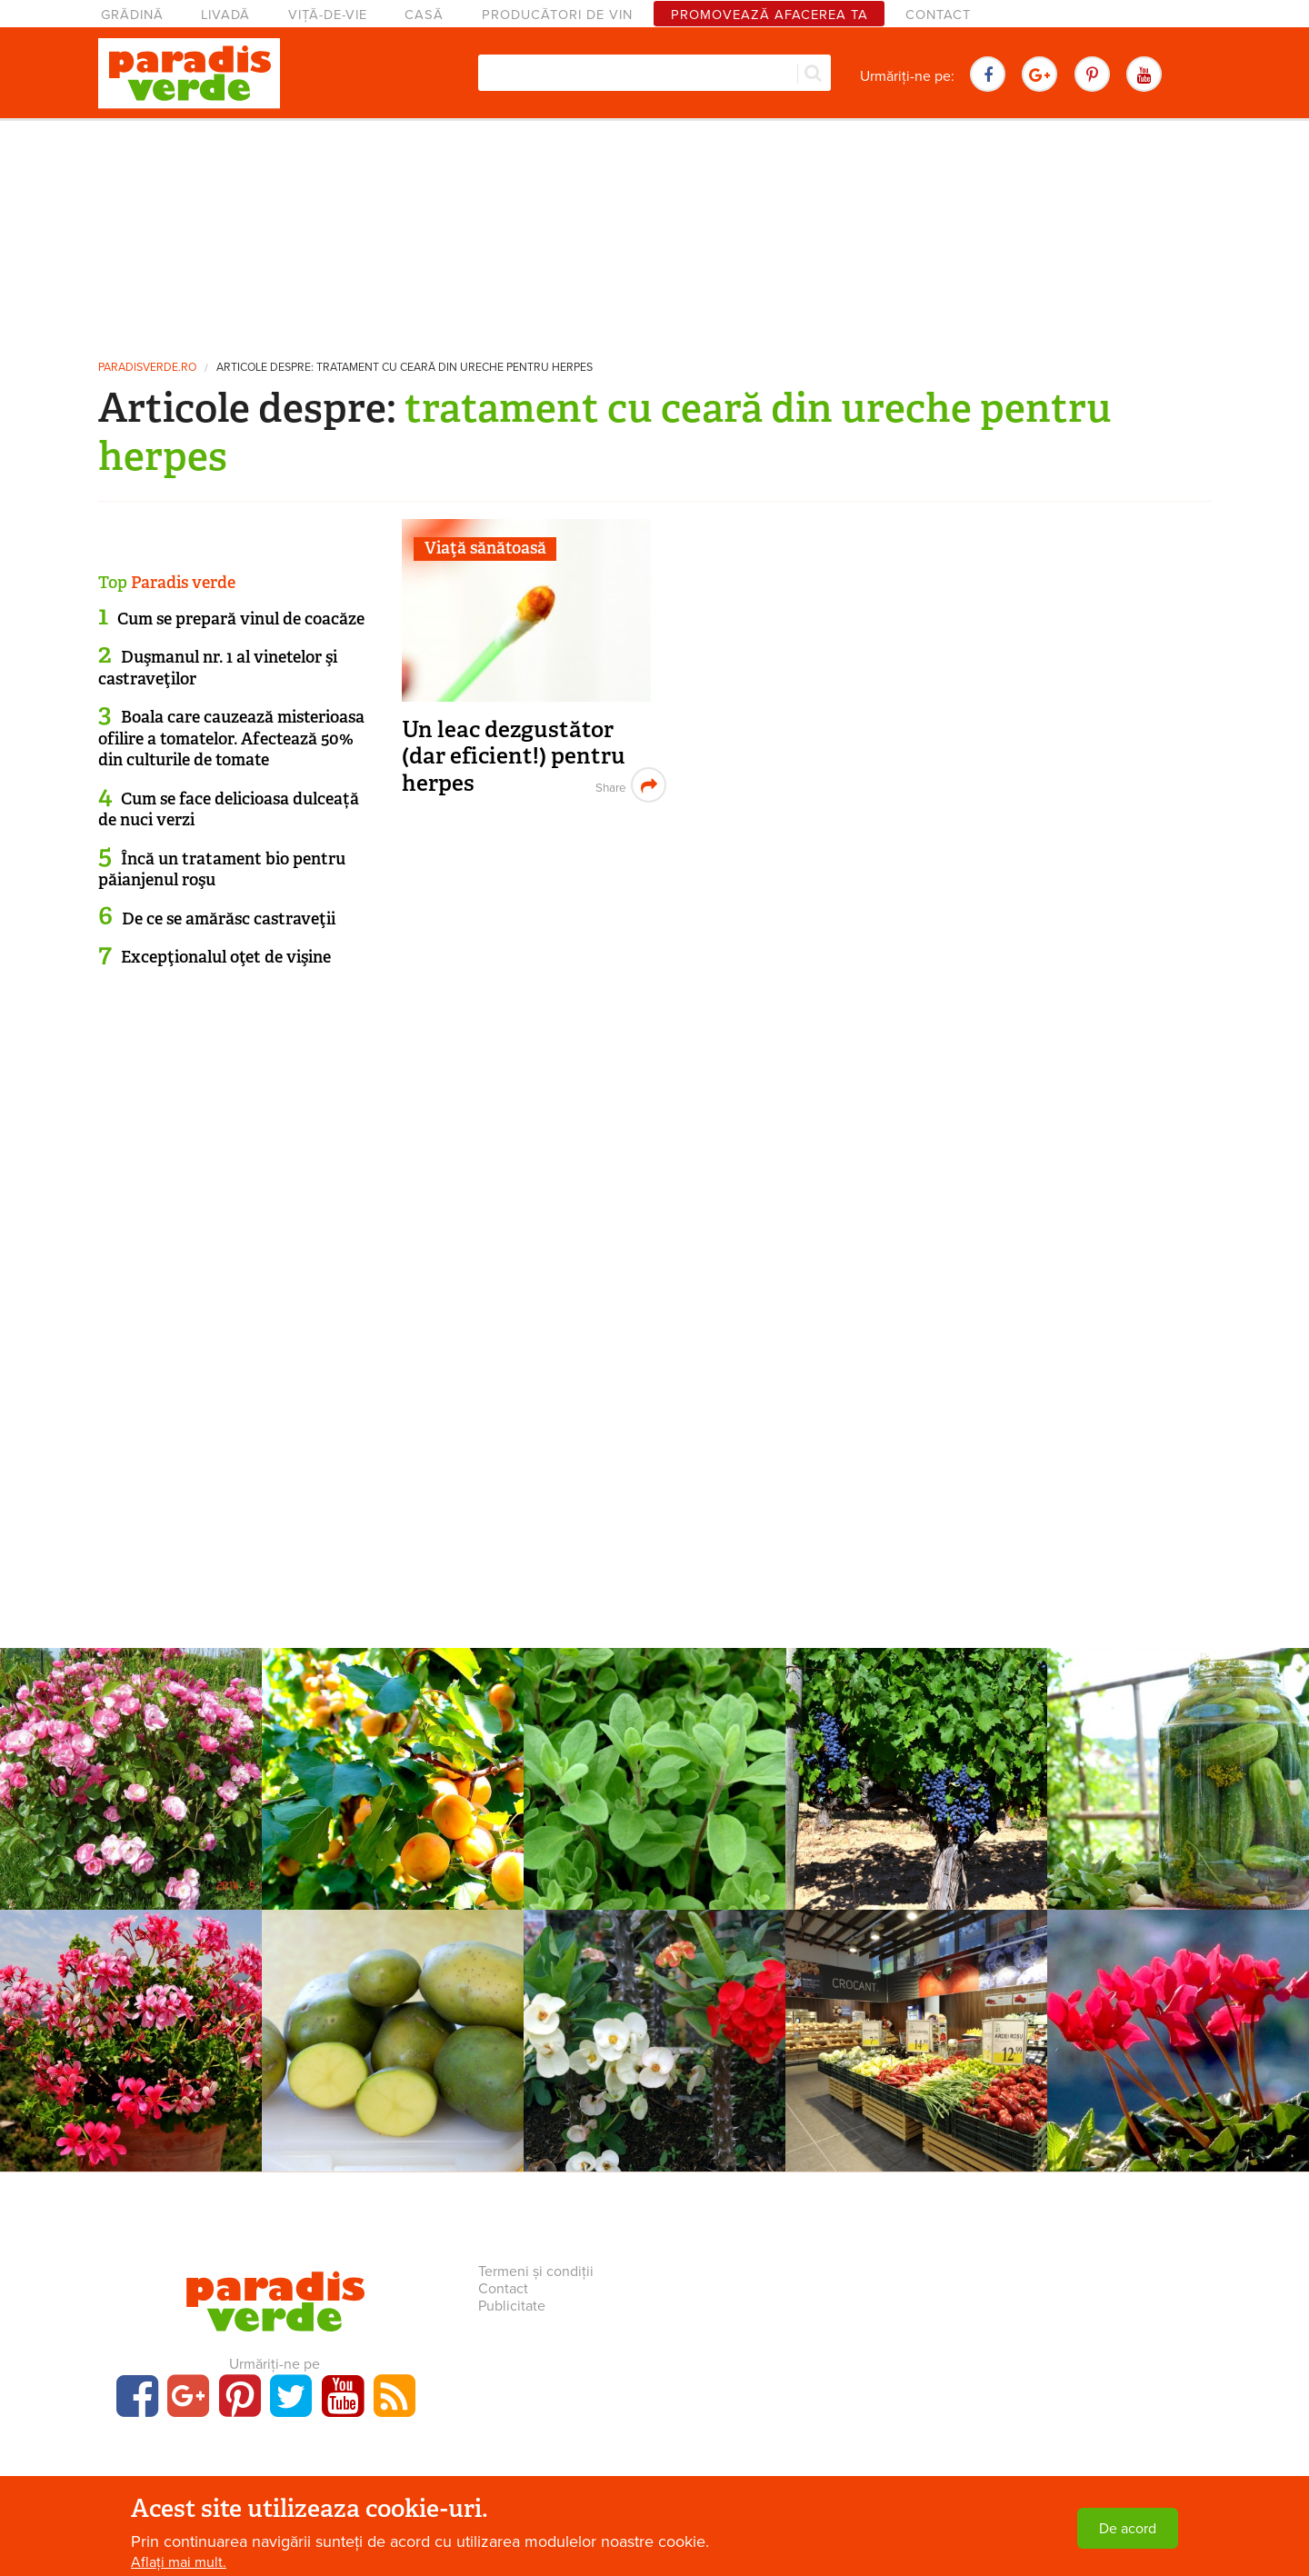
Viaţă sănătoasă (485, 548)
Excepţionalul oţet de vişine (226, 957)
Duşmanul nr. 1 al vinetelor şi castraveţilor (217, 667)
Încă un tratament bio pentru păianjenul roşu (221, 869)
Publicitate (511, 2306)
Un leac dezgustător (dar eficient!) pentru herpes (513, 756)
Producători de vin (557, 15)
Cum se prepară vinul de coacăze (241, 619)
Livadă (225, 15)
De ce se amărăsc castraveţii (228, 919)
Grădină (132, 15)
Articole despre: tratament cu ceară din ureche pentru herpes (404, 367)
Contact (938, 15)
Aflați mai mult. (178, 2562)
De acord (1127, 2529)
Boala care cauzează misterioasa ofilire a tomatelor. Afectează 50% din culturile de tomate (231, 738)
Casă (424, 15)
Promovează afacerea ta (769, 15)
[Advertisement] (654, 231)
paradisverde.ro (147, 367)
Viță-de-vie (327, 15)
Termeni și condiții (536, 2271)
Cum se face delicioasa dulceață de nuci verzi (228, 809)
